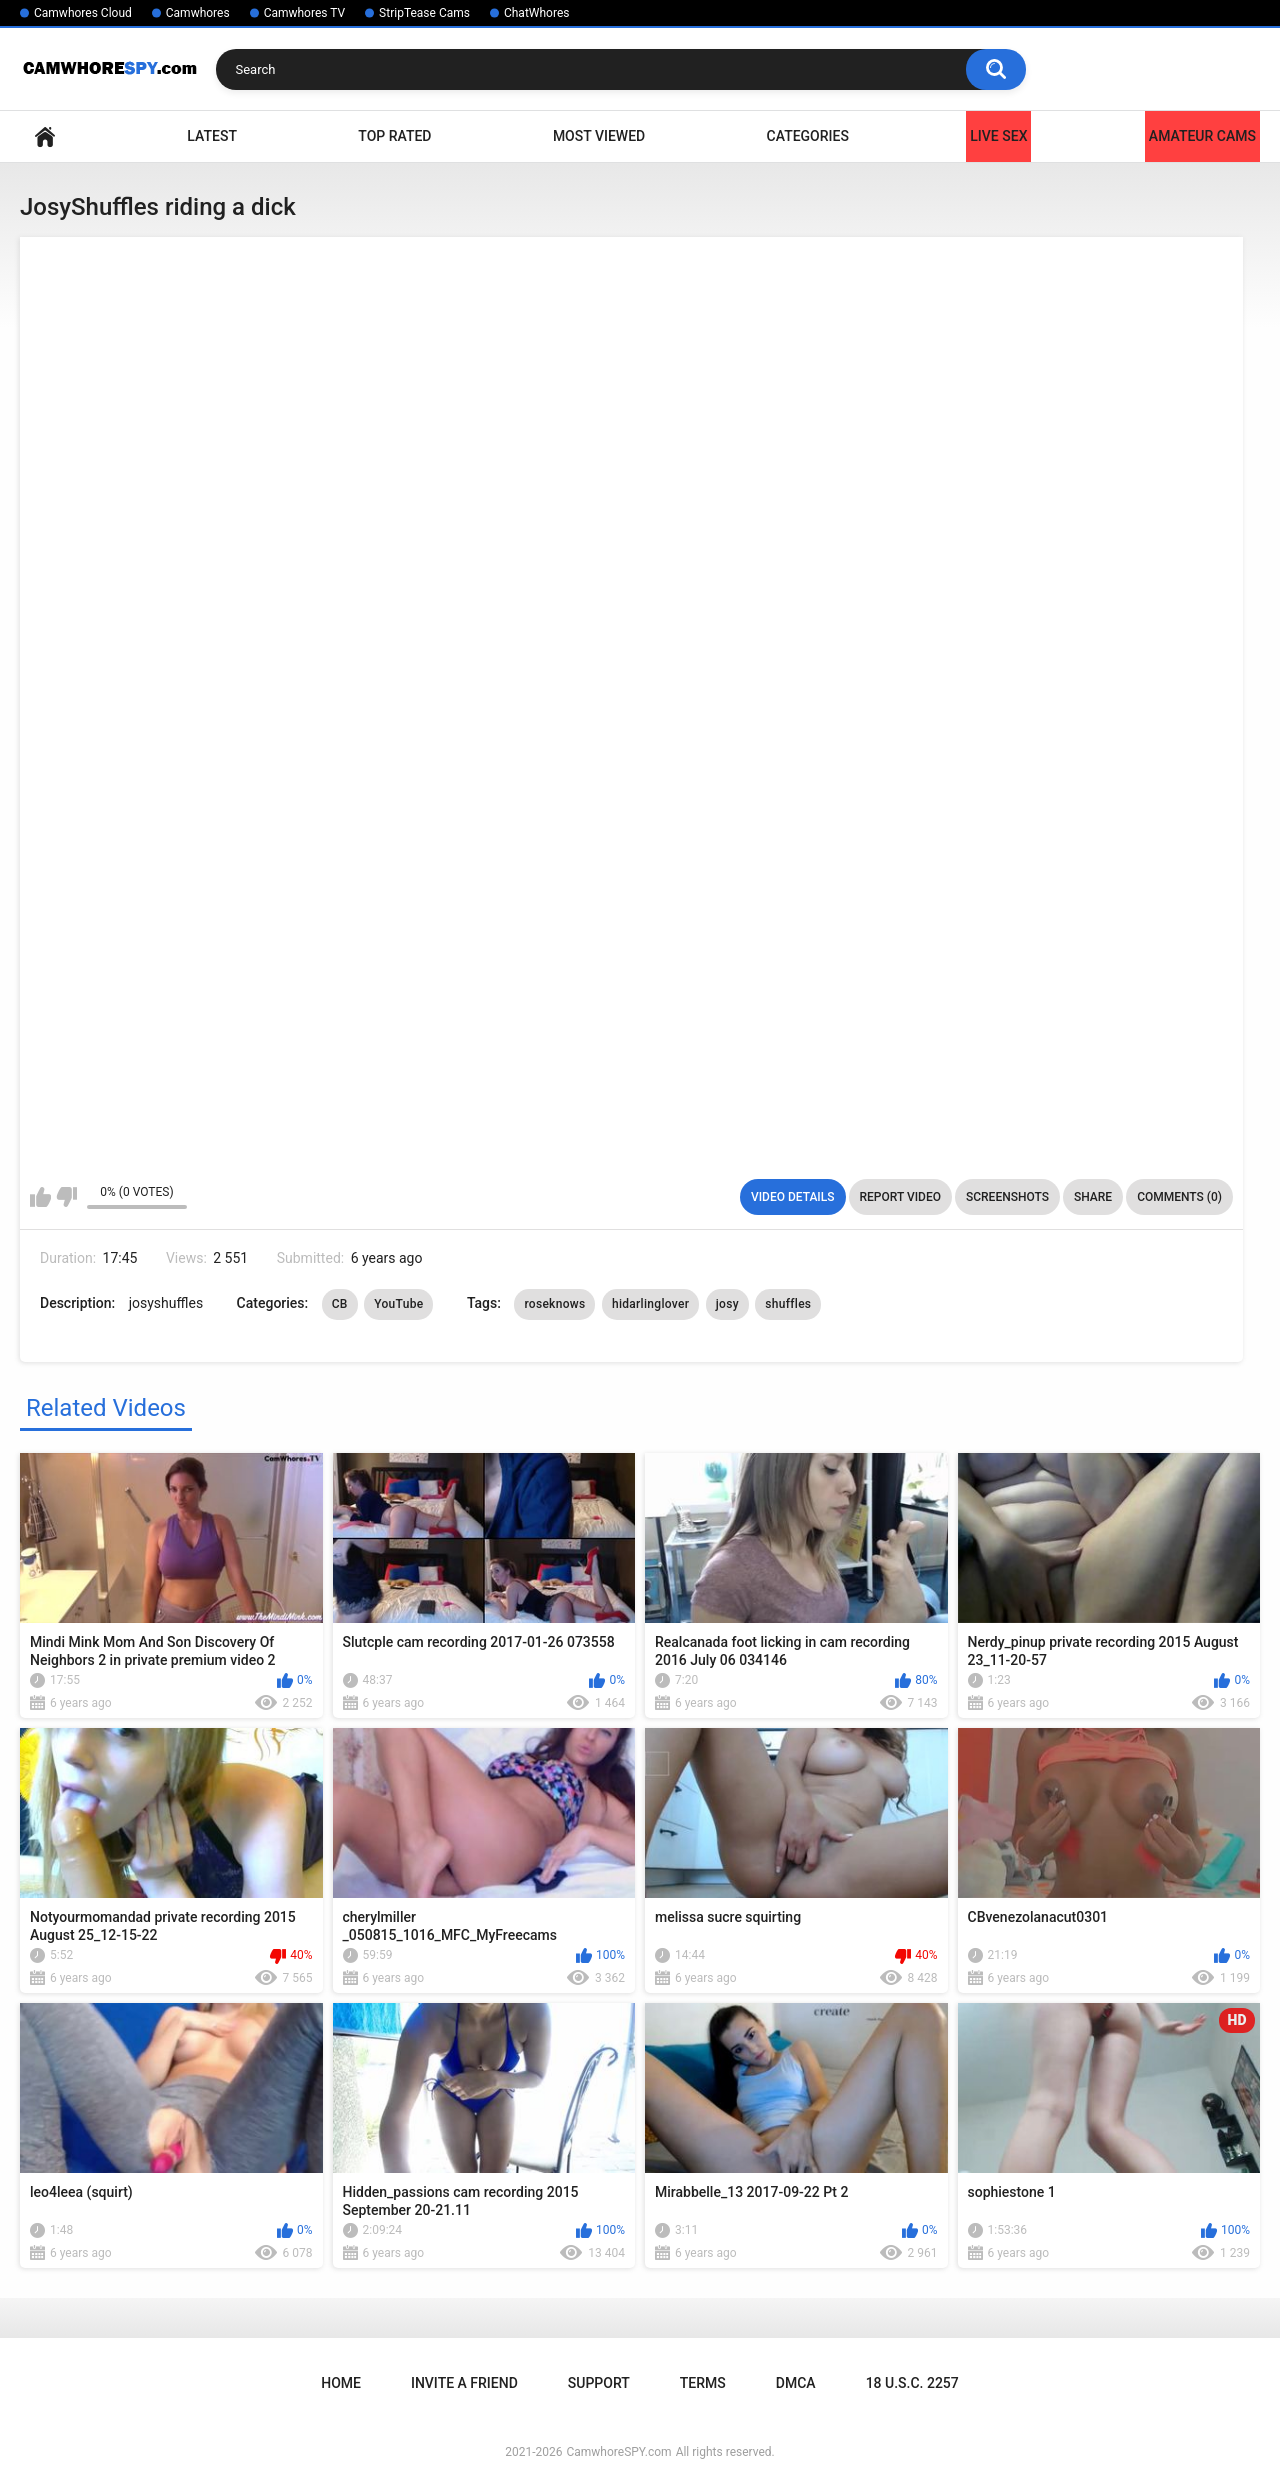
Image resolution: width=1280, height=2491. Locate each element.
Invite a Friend (464, 2383)
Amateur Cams (1202, 136)
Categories (808, 136)
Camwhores (198, 13)
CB (340, 1304)
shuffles (788, 1304)
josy (727, 1304)
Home (45, 136)
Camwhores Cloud (83, 13)
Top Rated (394, 136)
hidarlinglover (650, 1304)
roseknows (554, 1304)
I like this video (40, 1197)
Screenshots (1007, 1197)
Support (599, 2383)
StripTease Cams (424, 13)
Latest (212, 136)
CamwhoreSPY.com (618, 2452)
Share (1093, 1197)
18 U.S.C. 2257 (912, 2383)
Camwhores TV (304, 13)
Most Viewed (599, 136)
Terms (703, 2383)
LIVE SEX (998, 136)
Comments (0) (1179, 1197)
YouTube (398, 1304)
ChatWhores (536, 13)
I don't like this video (66, 1197)
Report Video (900, 1197)
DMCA (796, 2383)
